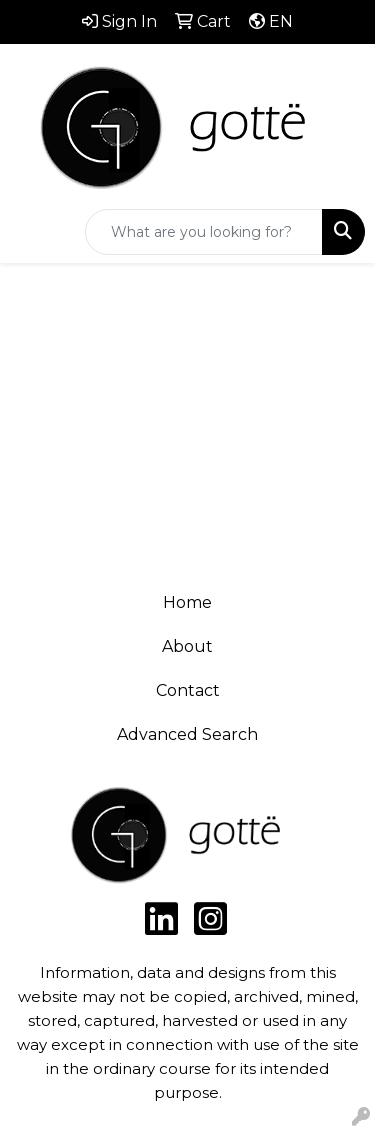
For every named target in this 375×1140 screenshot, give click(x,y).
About (187, 646)
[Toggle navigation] (31, 232)
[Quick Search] (204, 232)
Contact (188, 690)
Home (187, 602)
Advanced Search (187, 734)
